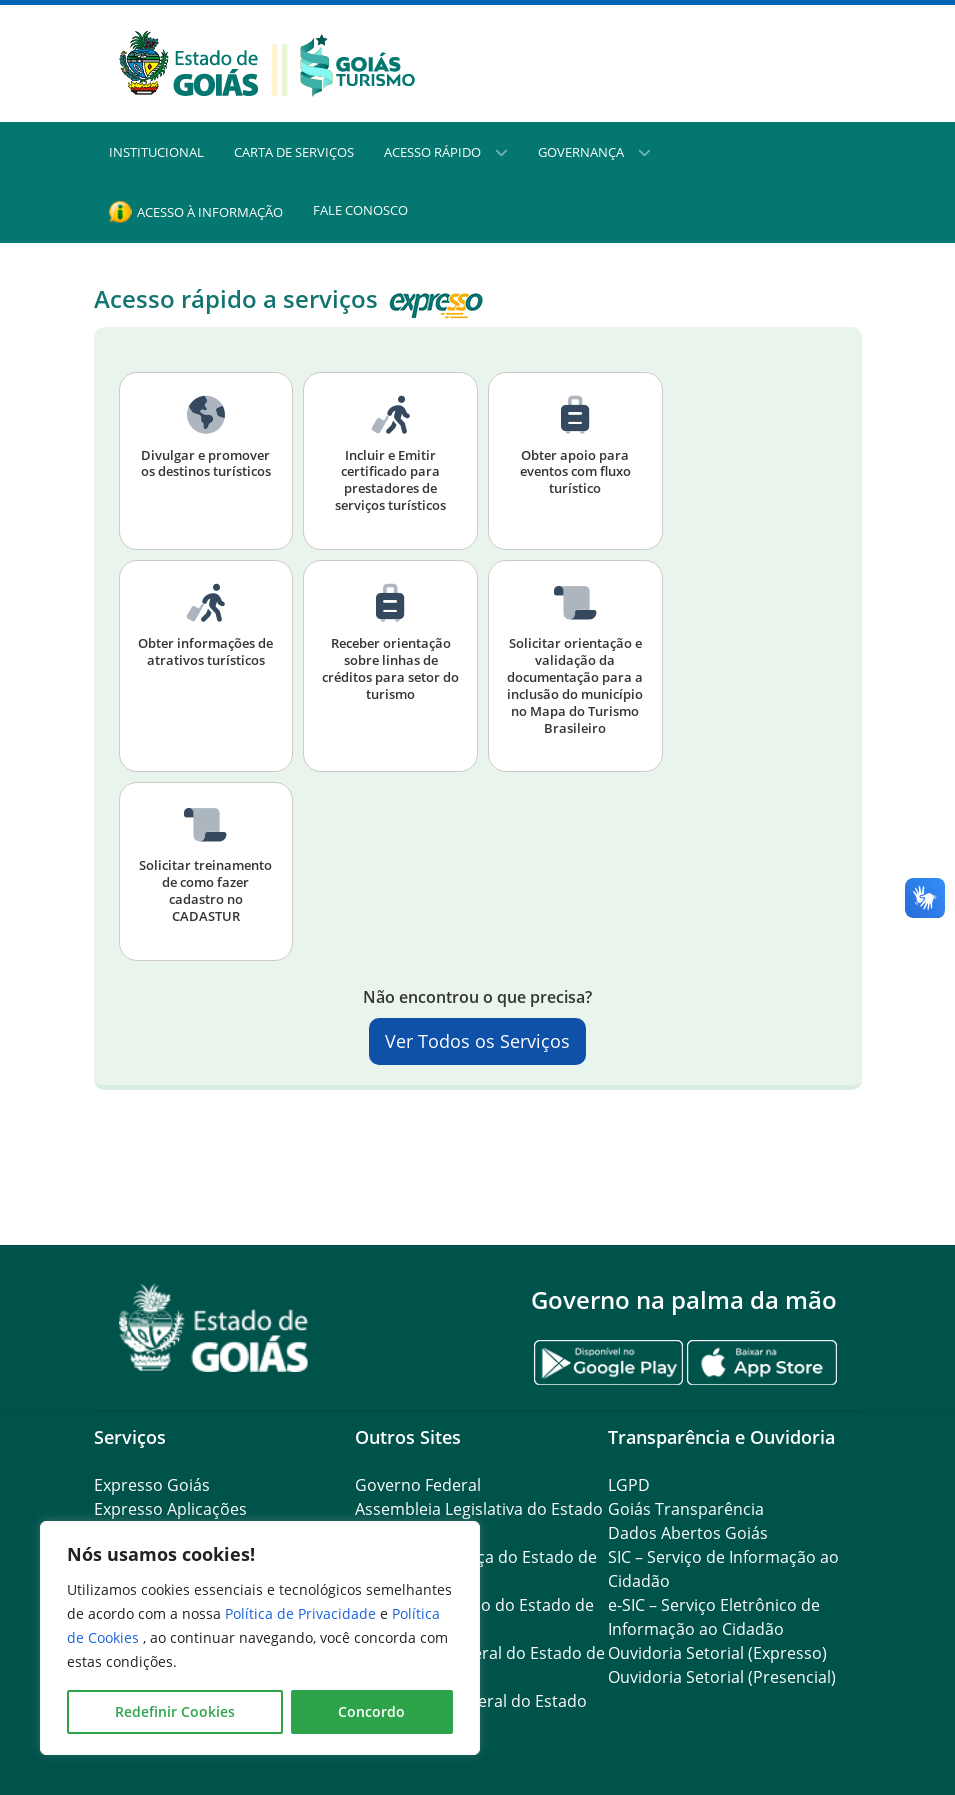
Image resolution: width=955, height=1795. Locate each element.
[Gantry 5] (214, 1328)
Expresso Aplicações (170, 1509)
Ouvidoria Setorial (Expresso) (717, 1653)
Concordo (371, 1711)
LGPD (629, 1485)
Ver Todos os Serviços (477, 1041)
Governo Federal (418, 1485)
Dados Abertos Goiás (688, 1533)
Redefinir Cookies (175, 1711)
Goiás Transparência (686, 1509)
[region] (260, 1638)
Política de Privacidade (302, 1613)
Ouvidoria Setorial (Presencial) (722, 1677)
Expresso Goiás (152, 1485)
